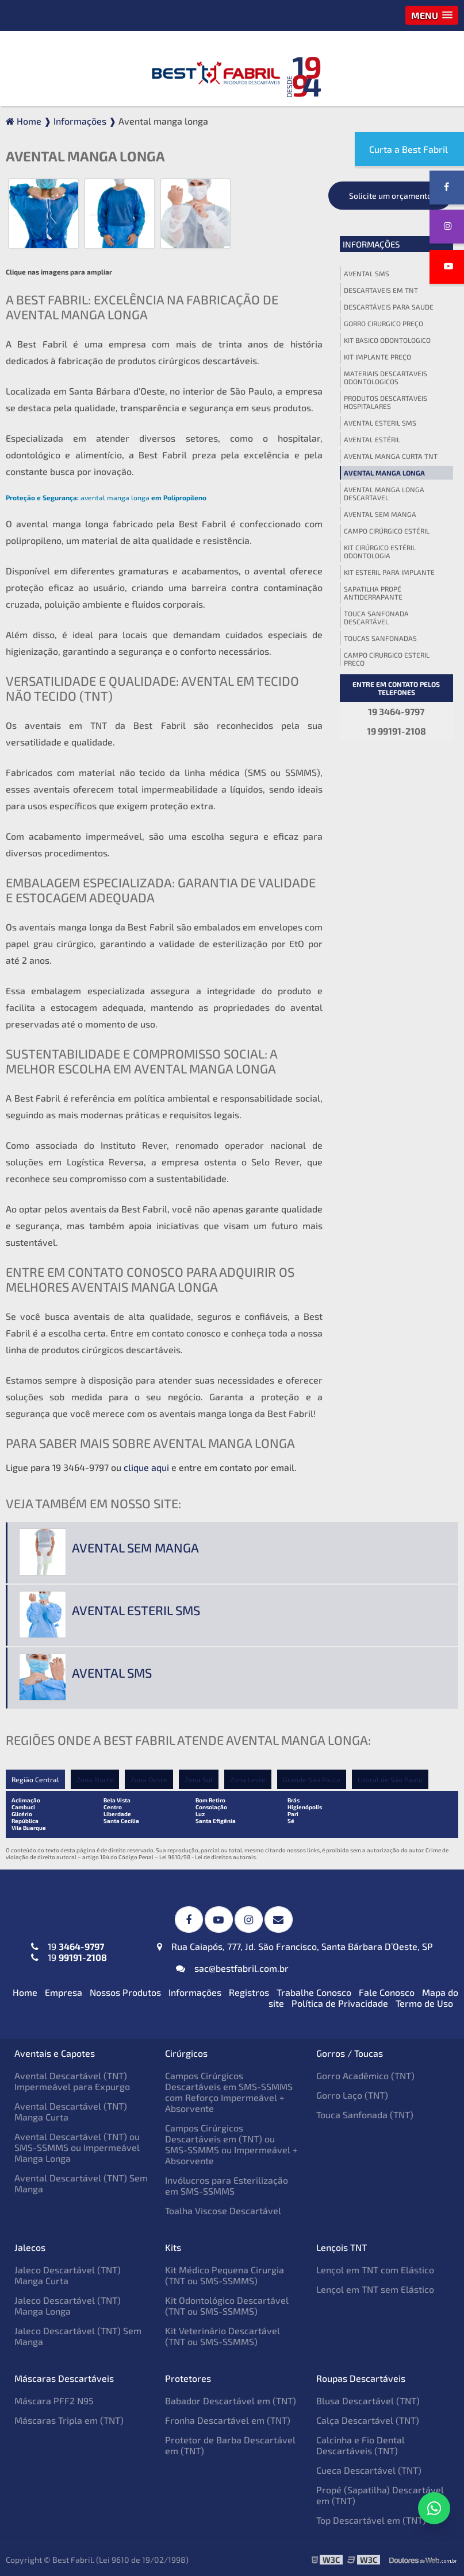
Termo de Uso (424, 2003)
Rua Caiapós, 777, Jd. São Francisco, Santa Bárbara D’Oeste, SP (295, 1946)
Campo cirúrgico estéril (387, 531)
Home (25, 1992)
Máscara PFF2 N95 (54, 2400)
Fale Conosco (387, 1992)
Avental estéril (372, 439)
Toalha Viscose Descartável (223, 2210)
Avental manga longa (384, 473)
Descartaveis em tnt (381, 290)
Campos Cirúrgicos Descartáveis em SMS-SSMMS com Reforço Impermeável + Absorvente (229, 2092)
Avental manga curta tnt (391, 456)
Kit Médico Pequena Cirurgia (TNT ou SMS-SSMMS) (224, 2275)
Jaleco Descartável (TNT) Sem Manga (77, 2336)
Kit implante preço (377, 357)
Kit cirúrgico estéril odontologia (380, 551)
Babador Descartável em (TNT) (230, 2400)
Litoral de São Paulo (390, 1779)
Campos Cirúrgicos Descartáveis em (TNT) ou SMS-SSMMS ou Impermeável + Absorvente (231, 2144)
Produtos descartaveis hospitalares (385, 402)
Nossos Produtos (125, 1992)
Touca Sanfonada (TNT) (364, 2114)
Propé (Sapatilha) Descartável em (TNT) (380, 2495)
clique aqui (146, 1467)
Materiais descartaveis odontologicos (385, 377)
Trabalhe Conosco (314, 1992)
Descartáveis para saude (389, 307)
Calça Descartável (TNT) (367, 2420)
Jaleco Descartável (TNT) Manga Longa (67, 2305)
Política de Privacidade (340, 2003)
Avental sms (366, 273)
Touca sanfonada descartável (376, 617)
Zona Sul (199, 1779)
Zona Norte (94, 1779)
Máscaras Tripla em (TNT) (69, 2420)
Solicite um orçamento (390, 195)
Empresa (63, 1992)
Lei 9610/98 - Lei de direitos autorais (207, 1856)
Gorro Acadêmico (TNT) (365, 2075)
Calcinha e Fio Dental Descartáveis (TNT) (360, 2445)
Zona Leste (248, 1779)
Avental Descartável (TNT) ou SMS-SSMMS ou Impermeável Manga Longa (77, 2147)
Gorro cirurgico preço (383, 323)
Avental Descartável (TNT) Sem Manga (81, 2183)
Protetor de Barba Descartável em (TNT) (230, 2445)
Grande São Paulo (311, 1779)
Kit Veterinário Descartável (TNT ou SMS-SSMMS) (222, 2336)
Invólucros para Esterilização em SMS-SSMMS (226, 2185)
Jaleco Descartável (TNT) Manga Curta (67, 2275)
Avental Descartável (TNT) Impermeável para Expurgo (72, 2081)
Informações (371, 244)
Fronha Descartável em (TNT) (227, 2420)
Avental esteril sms (380, 423)
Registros (249, 1992)
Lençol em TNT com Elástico (375, 2269)
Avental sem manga (380, 514)
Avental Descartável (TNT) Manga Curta (70, 2111)
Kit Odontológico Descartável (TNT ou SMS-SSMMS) (227, 2305)
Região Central (35, 1779)
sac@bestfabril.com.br (232, 1968)
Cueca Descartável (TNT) (368, 2470)
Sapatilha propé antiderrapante (373, 593)
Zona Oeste (149, 1779)
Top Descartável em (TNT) (371, 2520)
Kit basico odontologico (387, 340)
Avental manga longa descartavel (384, 493)
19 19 (69, 1952)
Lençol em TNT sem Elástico (375, 2289)
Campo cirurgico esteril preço (387, 659)
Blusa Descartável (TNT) (368, 2400)
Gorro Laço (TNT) (352, 2095)
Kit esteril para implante (389, 572)
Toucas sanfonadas (380, 638)
